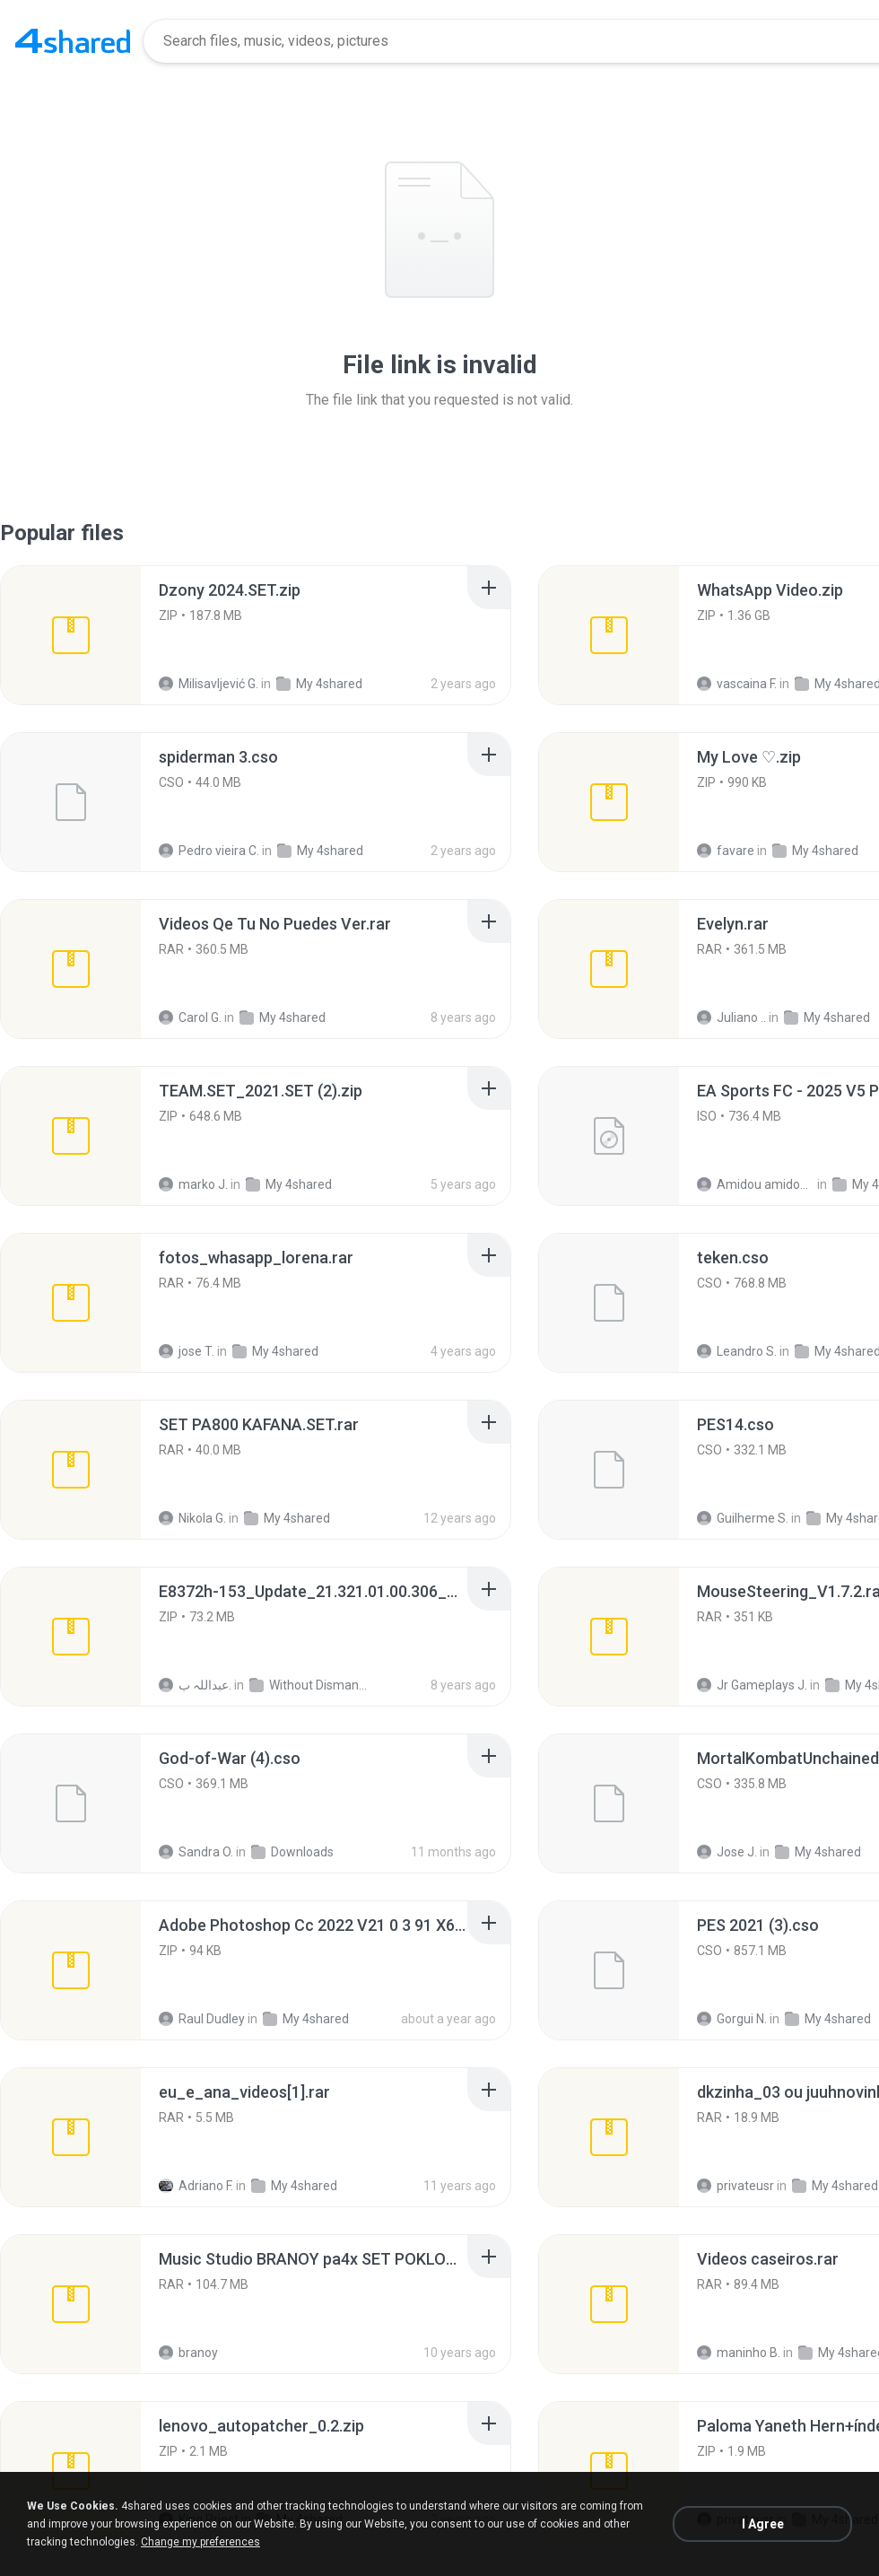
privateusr (735, 2186)
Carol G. (190, 1017)
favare (725, 850)
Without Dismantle (308, 1685)
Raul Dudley (202, 2019)
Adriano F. (196, 2186)
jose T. (186, 1351)
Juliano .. (731, 1017)
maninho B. (738, 2352)
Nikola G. (192, 1518)
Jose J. (727, 1852)
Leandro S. (737, 1351)
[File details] (71, 635)
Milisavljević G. (208, 684)
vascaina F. (737, 684)
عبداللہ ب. (195, 1685)
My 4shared (319, 684)
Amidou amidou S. (755, 1184)
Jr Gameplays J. (752, 1685)
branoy (188, 2352)
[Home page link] (72, 41)
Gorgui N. (732, 2019)
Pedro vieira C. (209, 850)
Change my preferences (200, 2542)
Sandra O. (196, 1852)
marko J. (193, 1184)
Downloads (292, 1852)
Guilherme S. (742, 1518)
